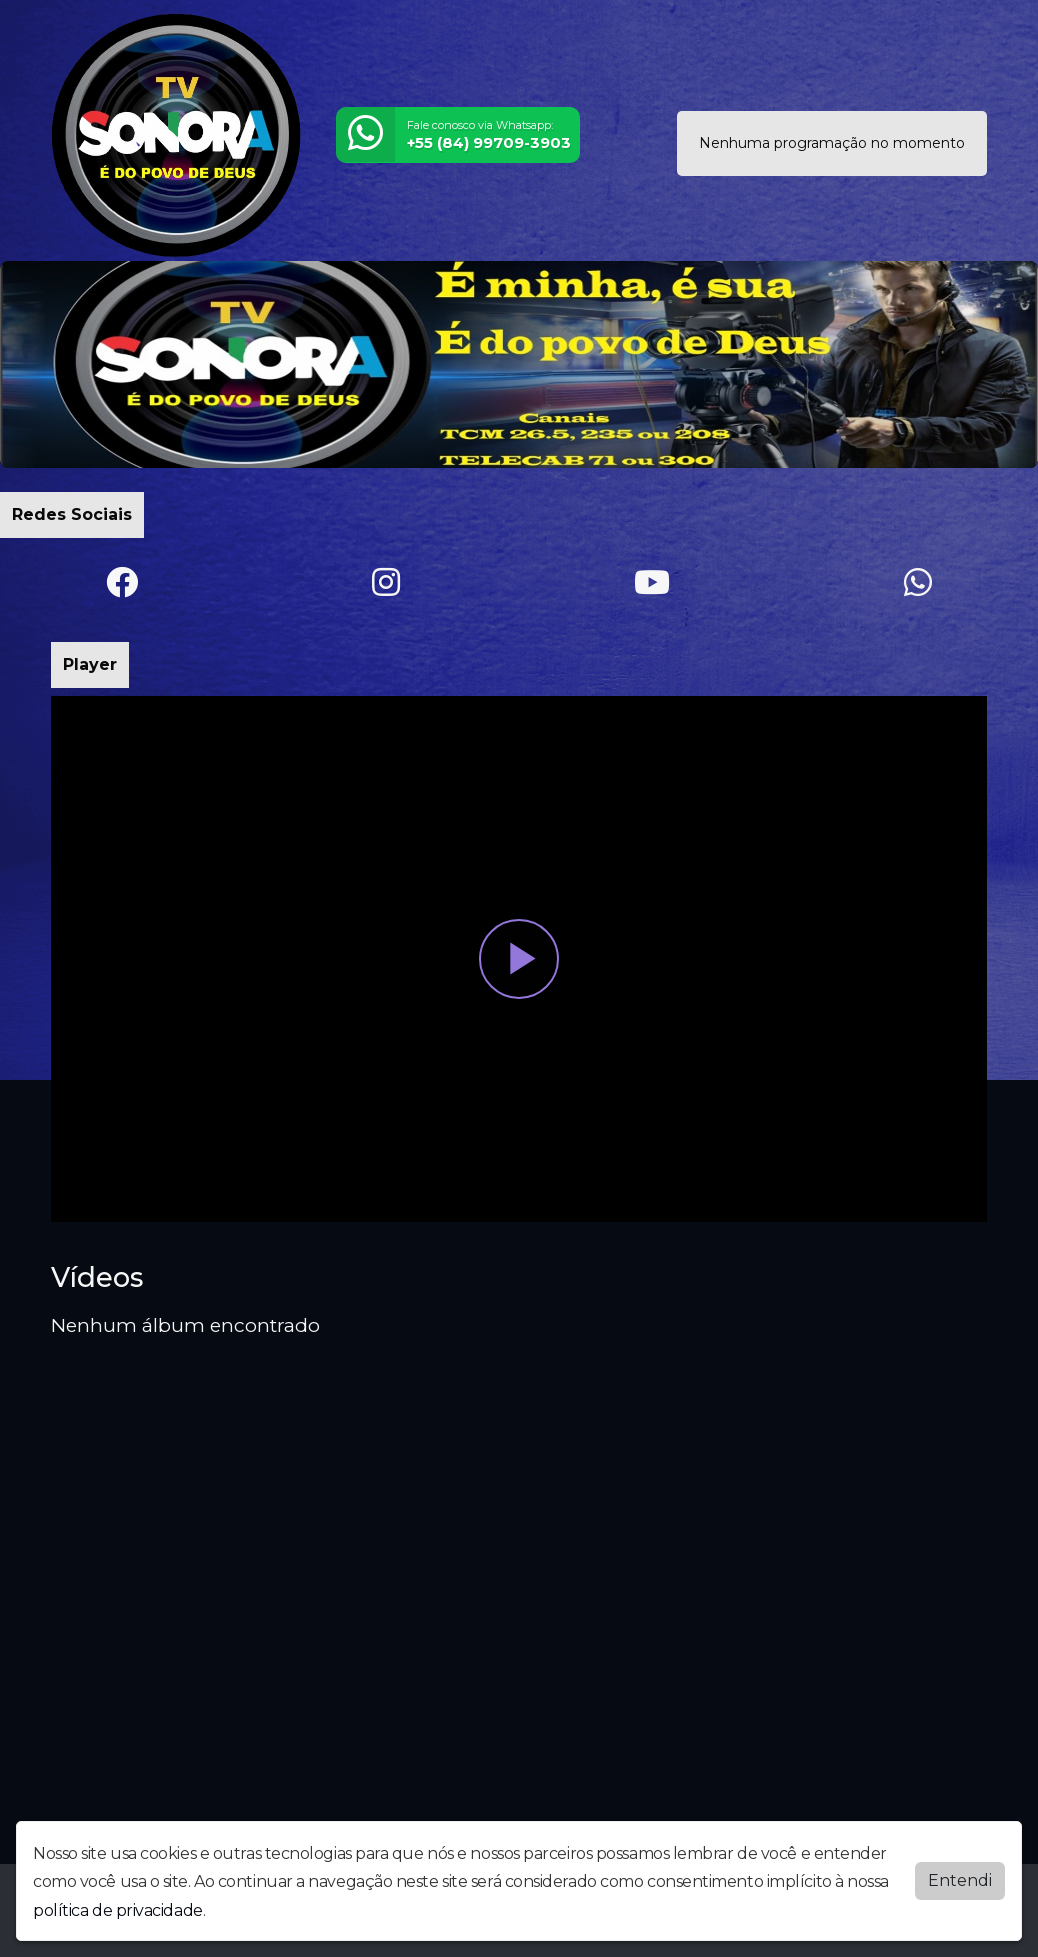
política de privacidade (118, 1910)
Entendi (960, 1880)
